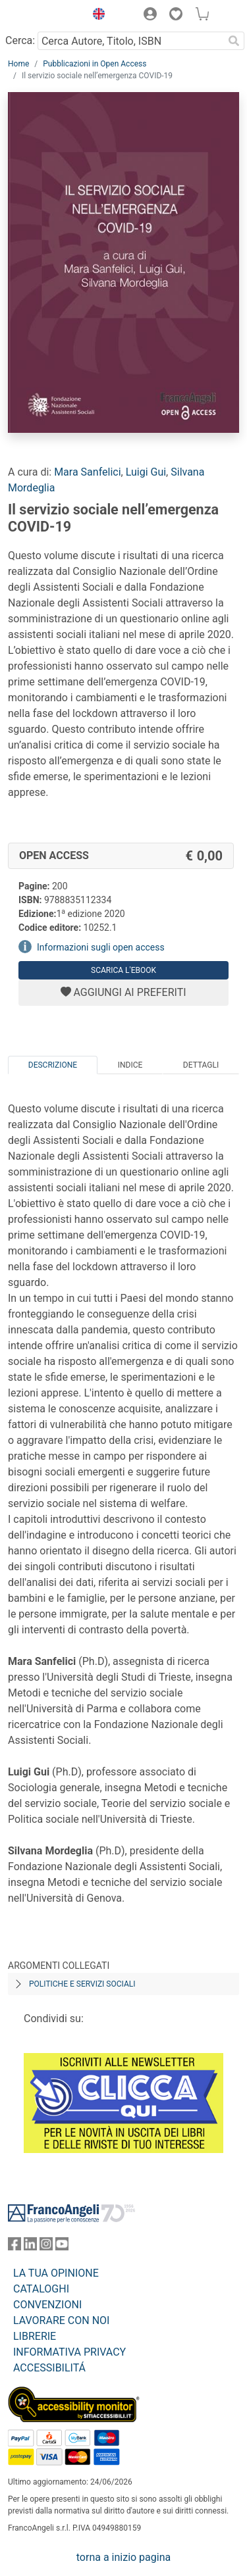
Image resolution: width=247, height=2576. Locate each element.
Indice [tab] (130, 1065)
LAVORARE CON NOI (61, 2320)
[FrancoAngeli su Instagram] (46, 2247)
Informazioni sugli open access (101, 947)
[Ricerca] (233, 41)
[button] (95, 15)
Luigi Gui (146, 472)
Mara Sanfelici (87, 472)
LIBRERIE (34, 2336)
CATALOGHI (41, 2289)
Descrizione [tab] (52, 1065)
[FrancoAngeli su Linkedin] (30, 2247)
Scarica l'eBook (123, 970)
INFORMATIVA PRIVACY (69, 2352)
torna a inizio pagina (123, 2557)
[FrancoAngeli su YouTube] (62, 2247)
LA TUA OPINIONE (56, 2273)
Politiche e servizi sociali (82, 1984)
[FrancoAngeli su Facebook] (14, 2247)
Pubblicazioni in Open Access (94, 63)
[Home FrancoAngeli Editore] (43, 16)
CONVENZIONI (47, 2304)
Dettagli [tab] (201, 1065)
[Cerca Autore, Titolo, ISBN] (130, 41)
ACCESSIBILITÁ (49, 2368)
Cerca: (20, 40)
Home (18, 63)
